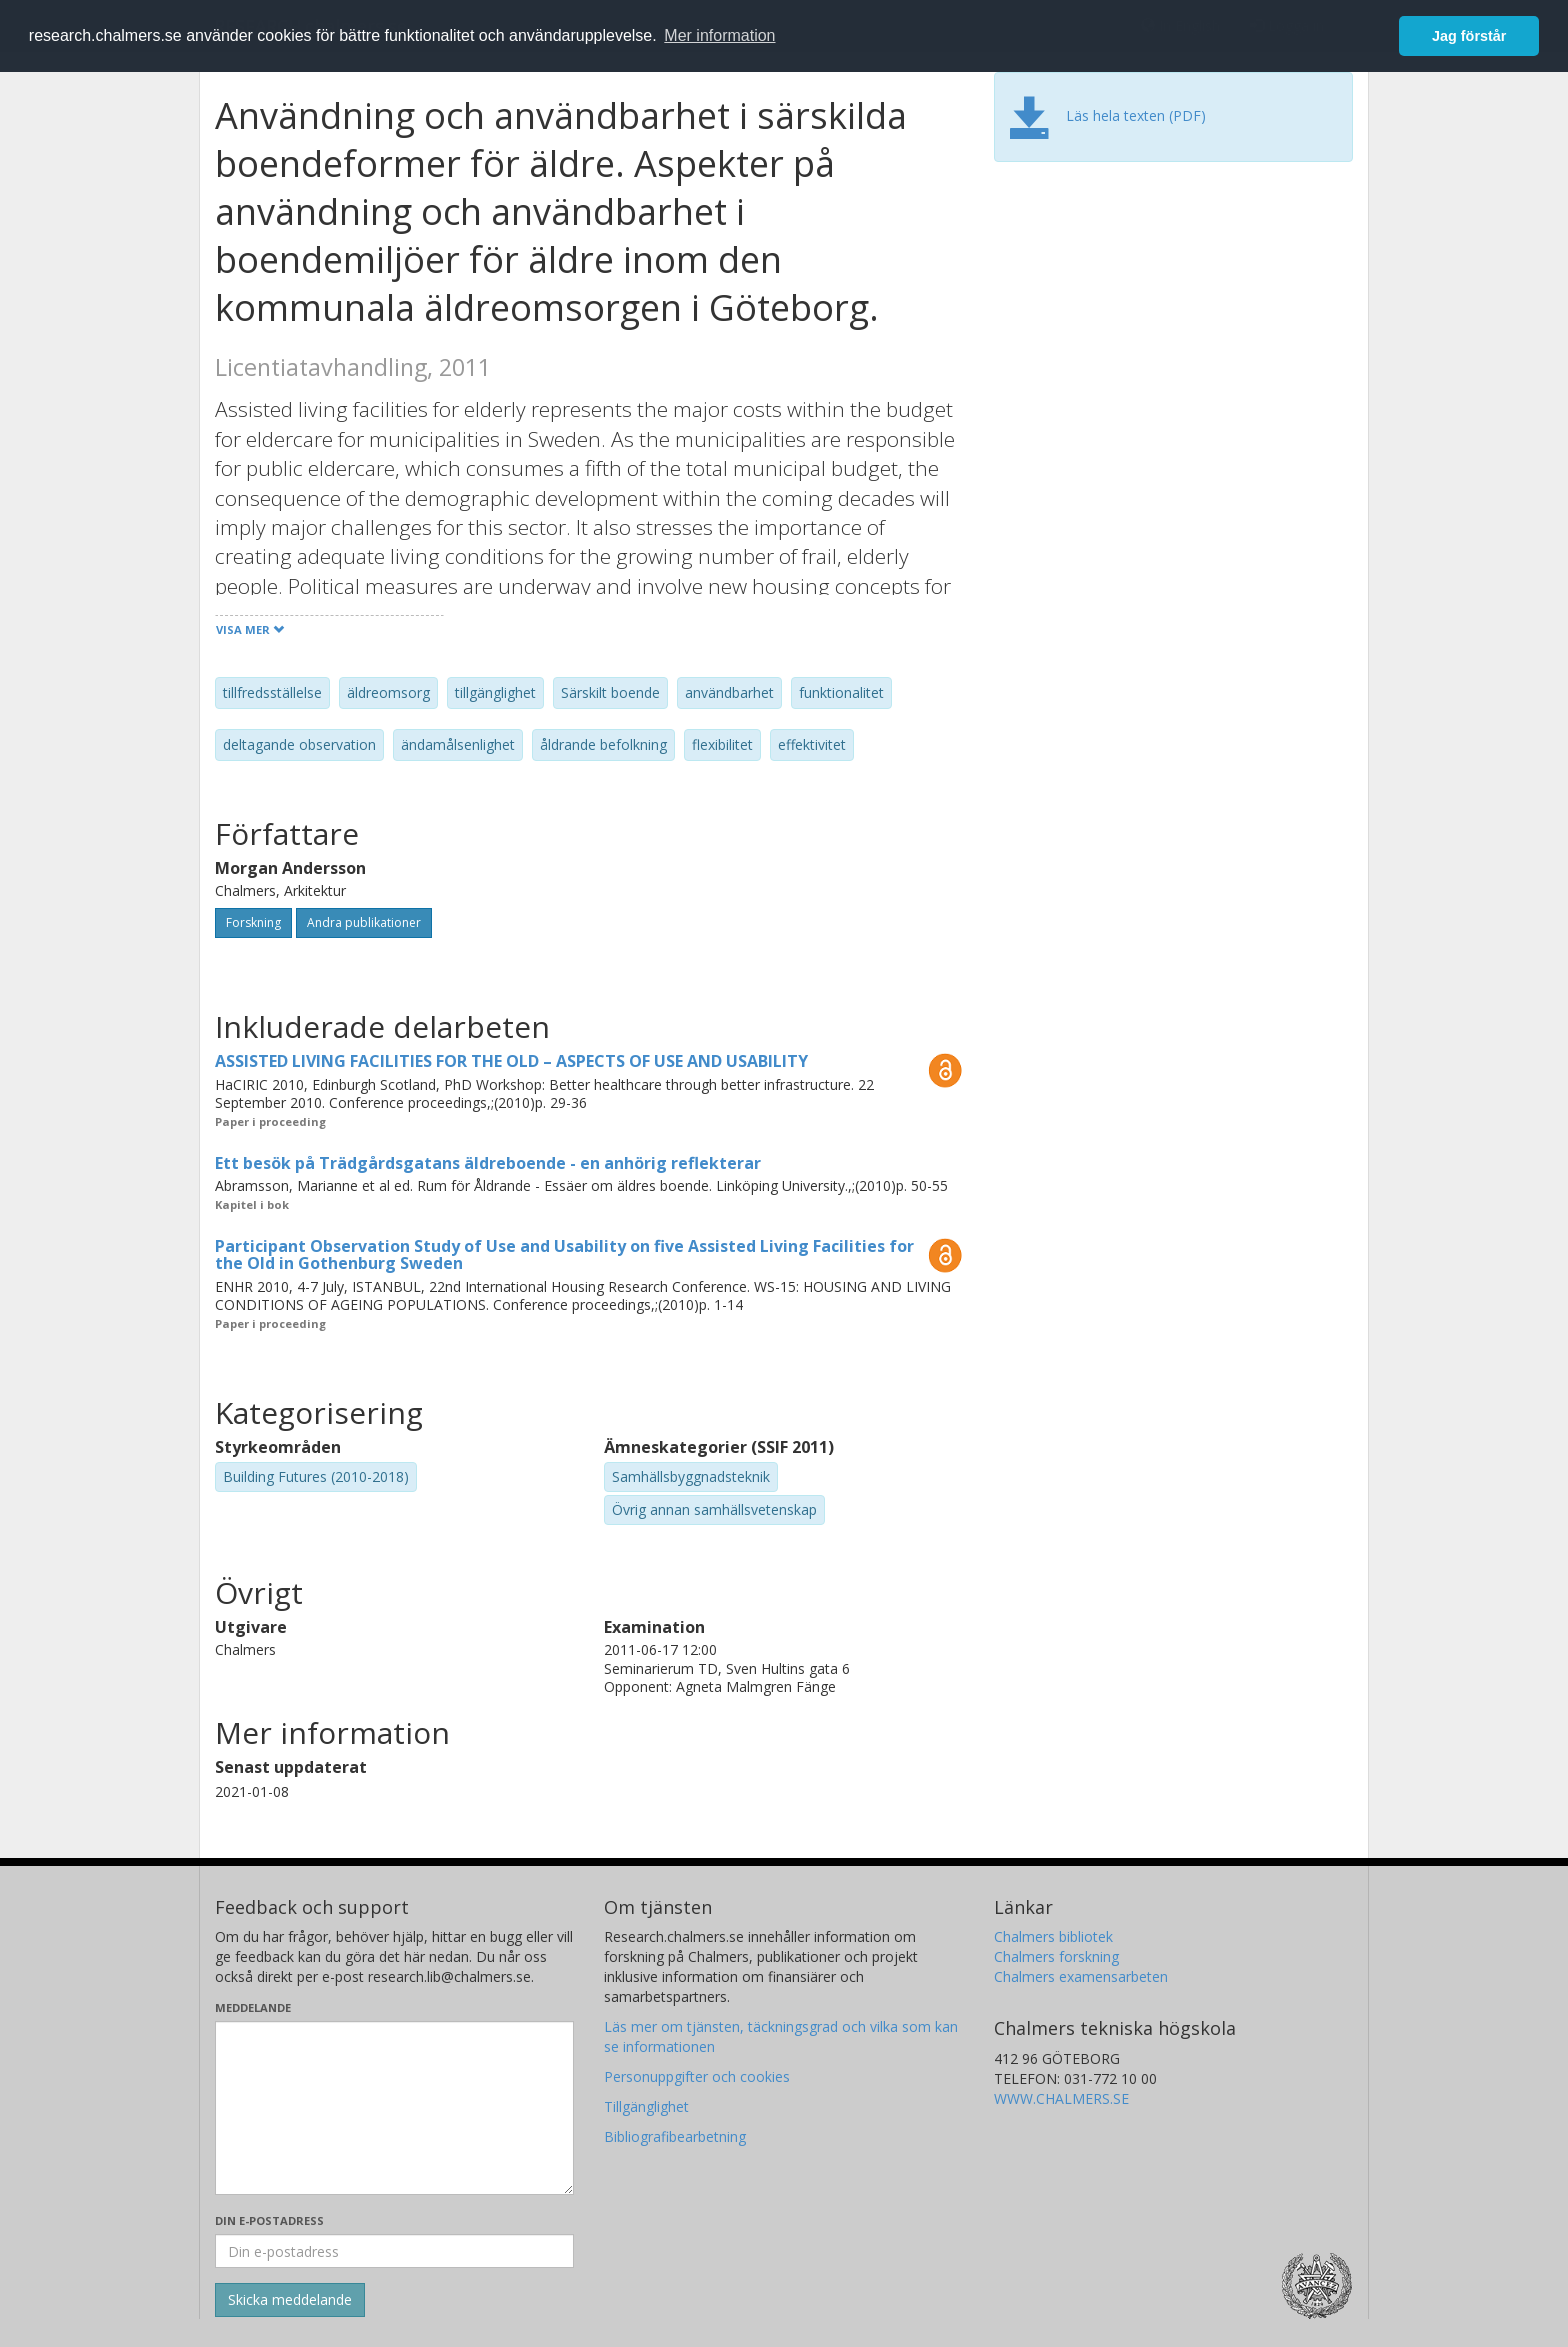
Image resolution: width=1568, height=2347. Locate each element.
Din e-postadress (269, 2220)
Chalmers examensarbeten (1081, 1976)
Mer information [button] (719, 35)
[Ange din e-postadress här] (394, 2251)
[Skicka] (290, 2300)
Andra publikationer (364, 922)
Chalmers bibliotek (1053, 1936)
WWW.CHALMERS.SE (1061, 2098)
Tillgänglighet (646, 2106)
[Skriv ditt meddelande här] (394, 2108)
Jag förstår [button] (1469, 36)
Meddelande (253, 2007)
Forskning (253, 922)
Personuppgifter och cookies (697, 2076)
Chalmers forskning (1056, 1956)
